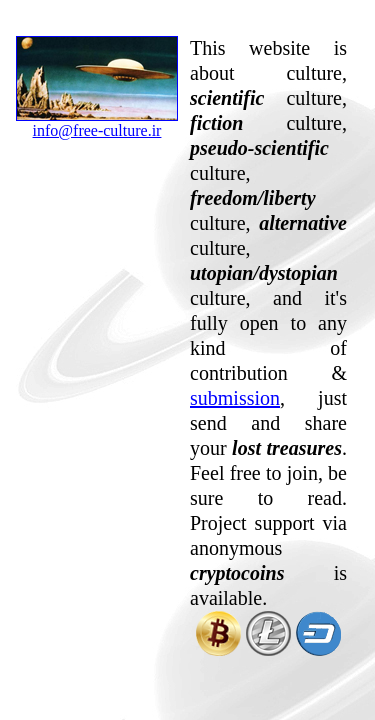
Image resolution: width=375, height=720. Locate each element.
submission (235, 398)
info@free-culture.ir (97, 123)
